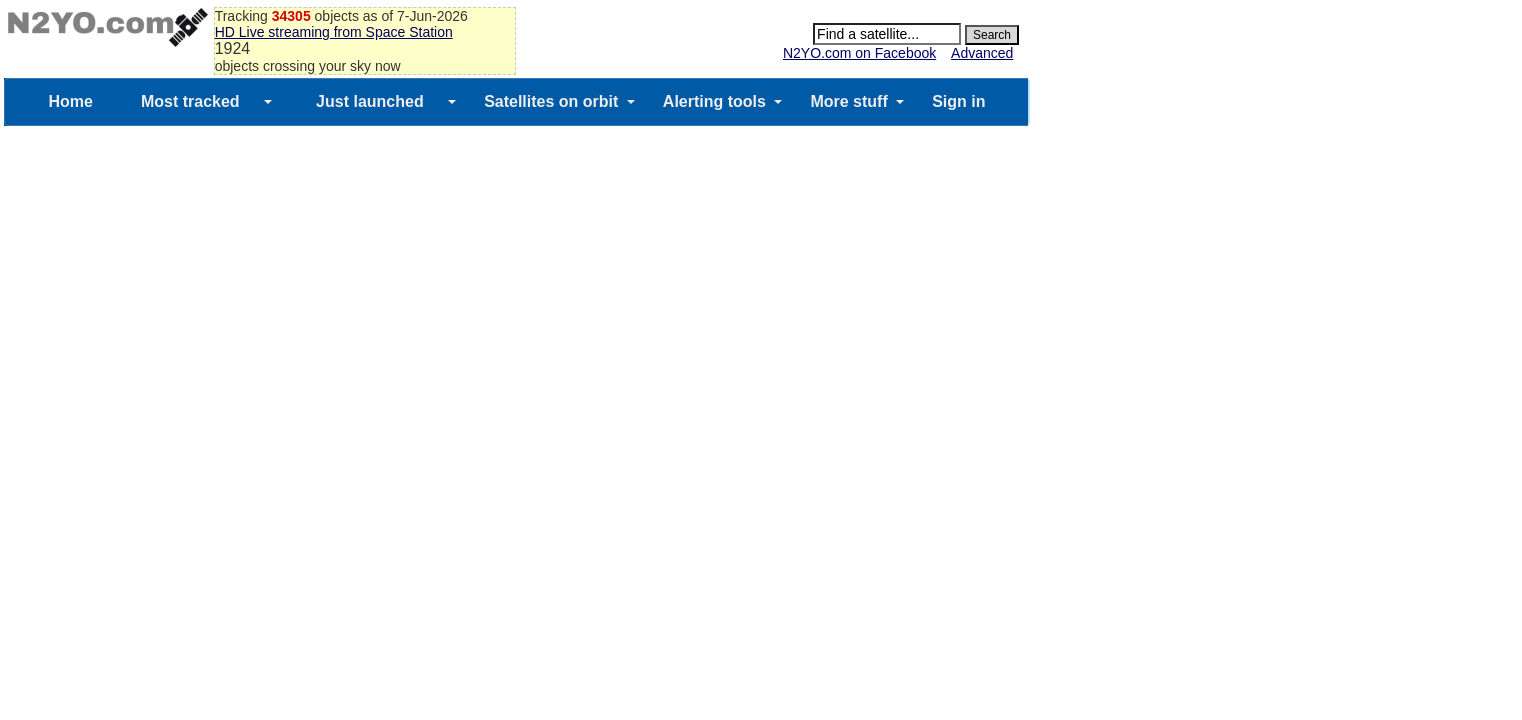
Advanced (982, 53)
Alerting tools (714, 101)
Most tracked (190, 101)
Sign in (958, 101)
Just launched (370, 101)
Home (70, 101)
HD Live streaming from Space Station (334, 32)
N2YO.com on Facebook (859, 53)
